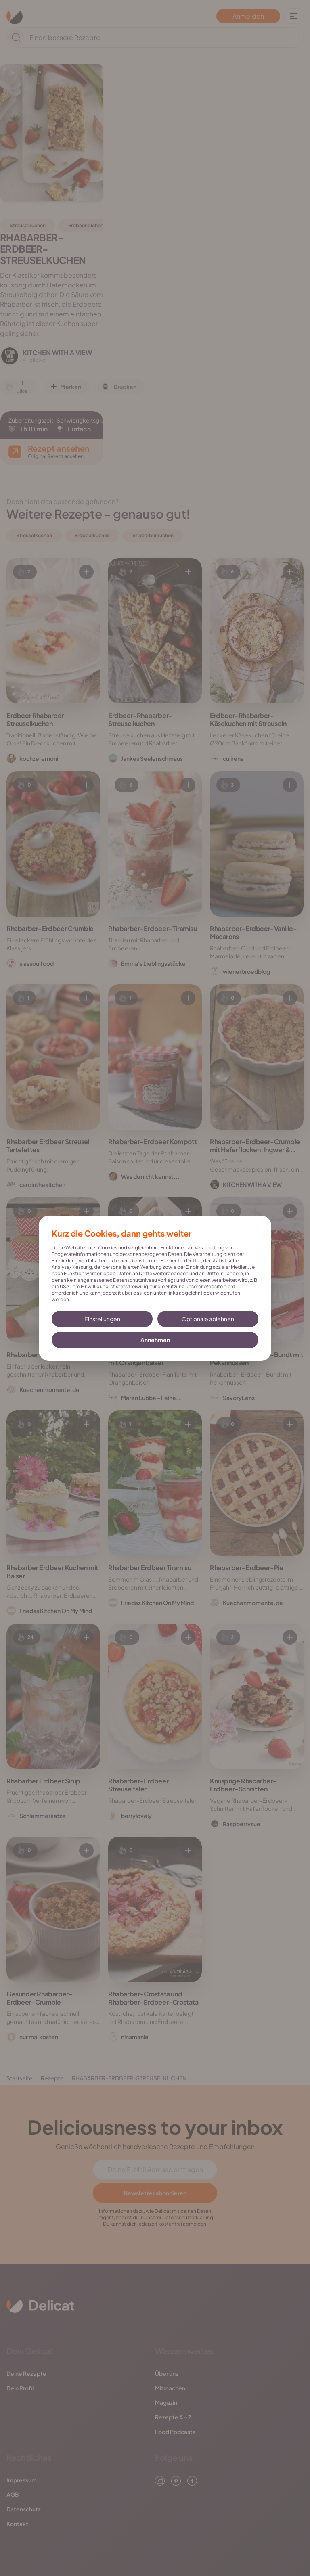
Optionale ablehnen (208, 1319)
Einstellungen (102, 1319)
